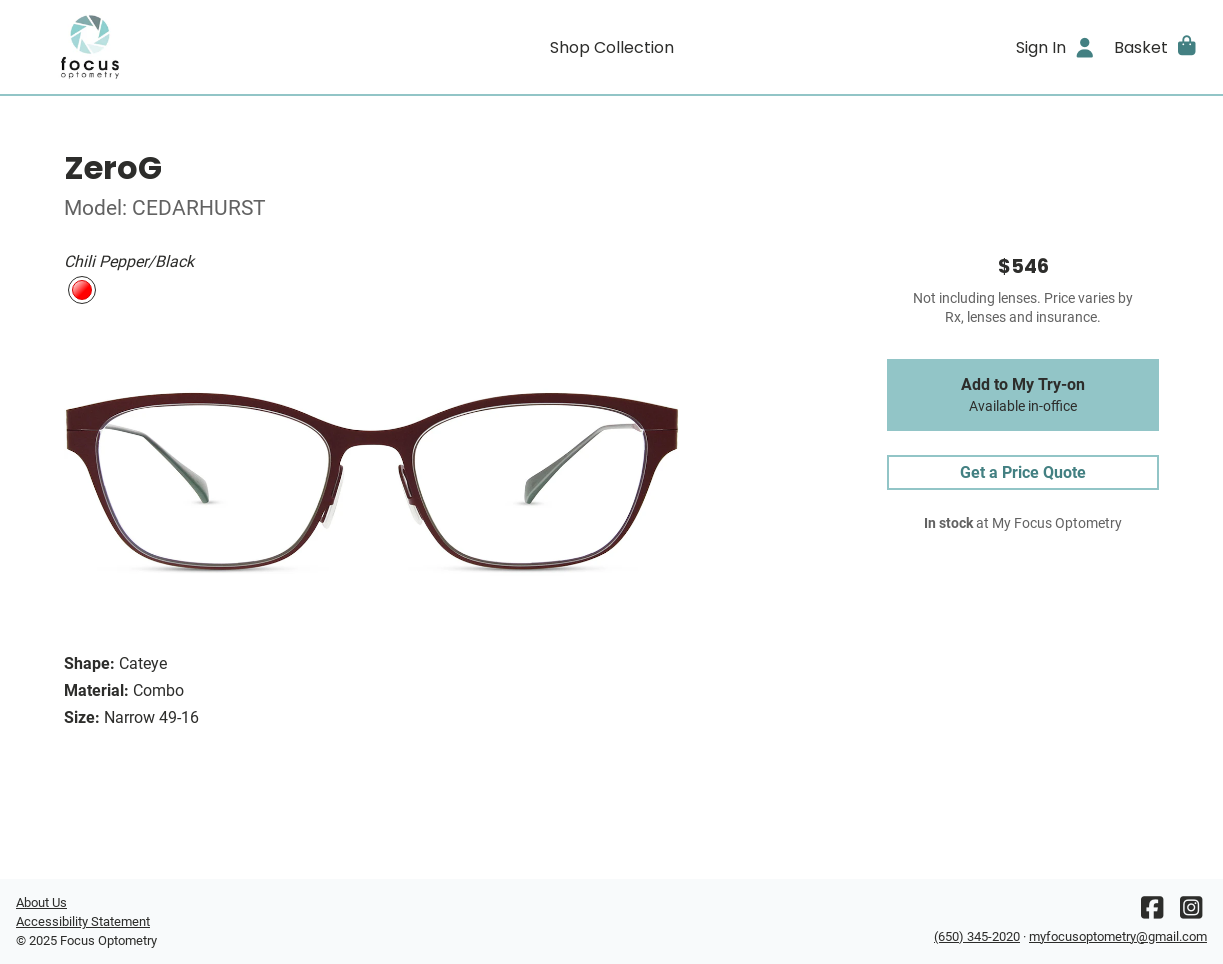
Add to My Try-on (1023, 395)
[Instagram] (1191, 912)
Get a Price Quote (1023, 472)
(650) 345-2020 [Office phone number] (977, 936)
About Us (41, 902)
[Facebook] (1152, 912)
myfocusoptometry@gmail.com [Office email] (1118, 936)
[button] (1156, 47)
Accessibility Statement (83, 921)
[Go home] (165, 47)
